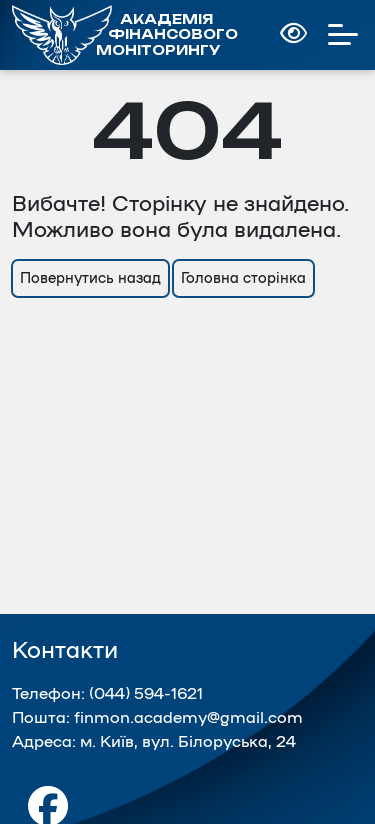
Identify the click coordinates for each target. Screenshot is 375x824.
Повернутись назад (90, 278)
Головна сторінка (243, 278)
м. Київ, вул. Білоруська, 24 (188, 742)
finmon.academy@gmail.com (188, 718)
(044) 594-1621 (146, 694)
